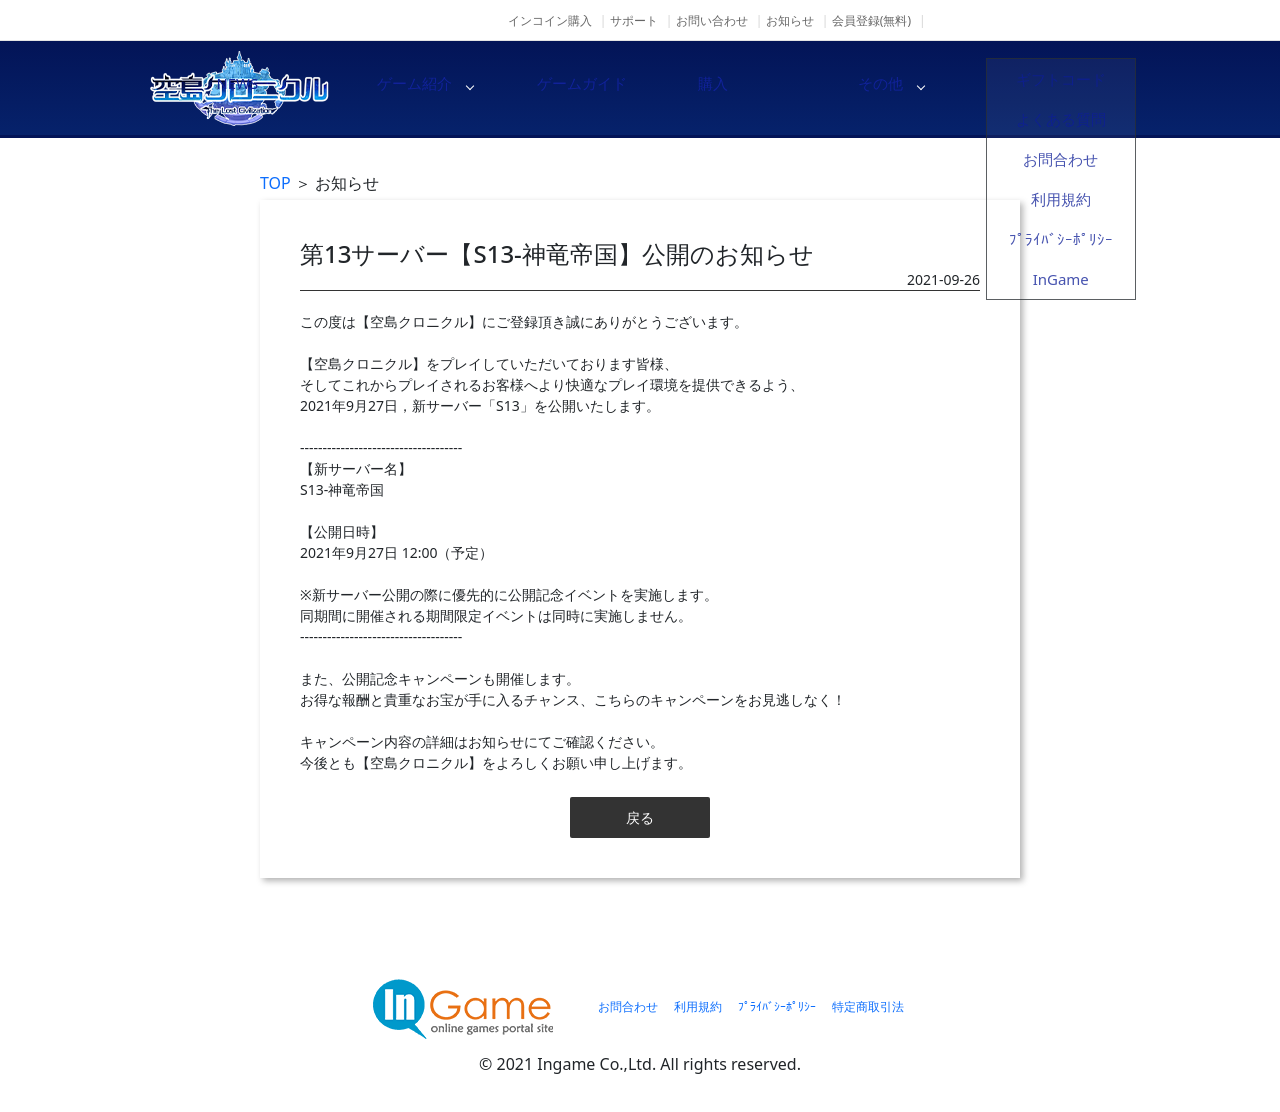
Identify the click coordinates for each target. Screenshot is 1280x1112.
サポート (634, 20)
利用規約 (698, 1006)
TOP (275, 183)
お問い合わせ (712, 20)
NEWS (400, 88)
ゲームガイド (740, 88)
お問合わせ (628, 1006)
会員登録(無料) (871, 20)
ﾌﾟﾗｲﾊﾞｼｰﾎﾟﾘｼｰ (777, 1006)
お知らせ (790, 20)
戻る (640, 817)
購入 (910, 88)
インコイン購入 (550, 20)
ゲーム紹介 (570, 88)
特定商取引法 (868, 1006)
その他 (1080, 88)
